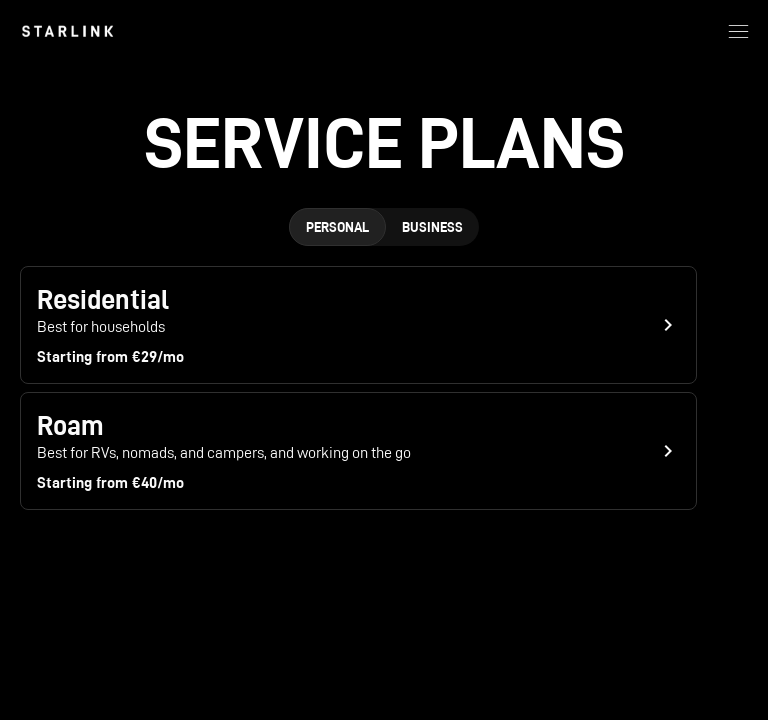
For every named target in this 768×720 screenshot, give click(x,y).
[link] (67, 31)
